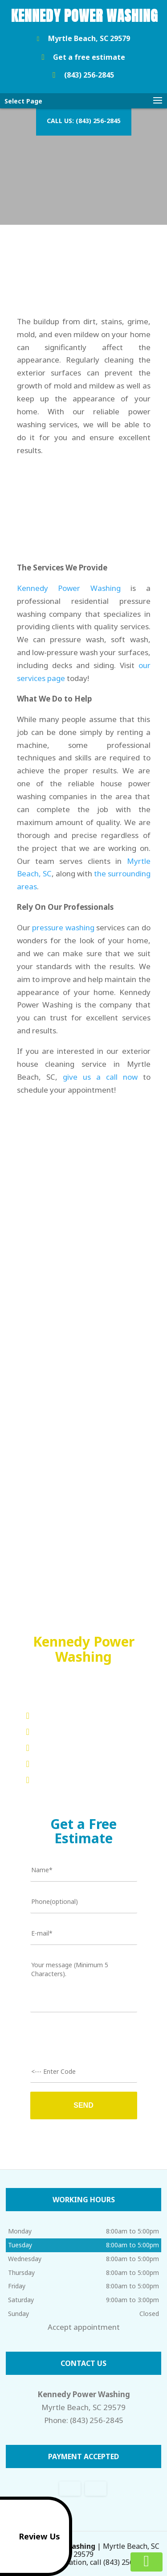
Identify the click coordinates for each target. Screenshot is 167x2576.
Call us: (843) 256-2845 (84, 120)
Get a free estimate (81, 57)
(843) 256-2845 (81, 75)
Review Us (31, 2536)
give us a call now (100, 1077)
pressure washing (63, 927)
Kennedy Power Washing (69, 588)
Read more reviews (83, 1556)
